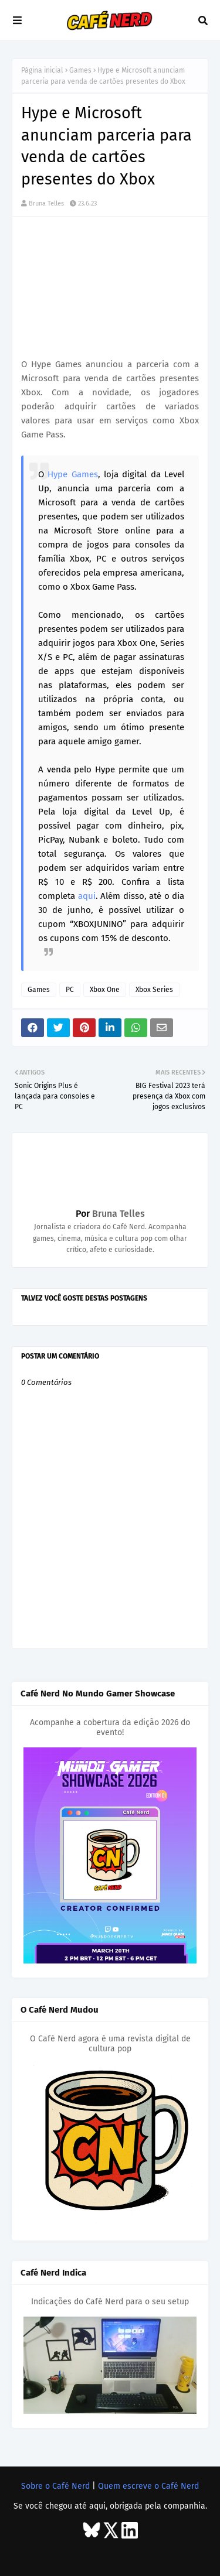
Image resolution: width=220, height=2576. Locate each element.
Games (80, 70)
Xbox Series (154, 990)
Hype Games (72, 474)
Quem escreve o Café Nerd (148, 2486)
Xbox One (105, 990)
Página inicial (42, 70)
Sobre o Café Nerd (55, 2486)
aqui (87, 896)
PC (70, 990)
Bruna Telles (46, 203)
